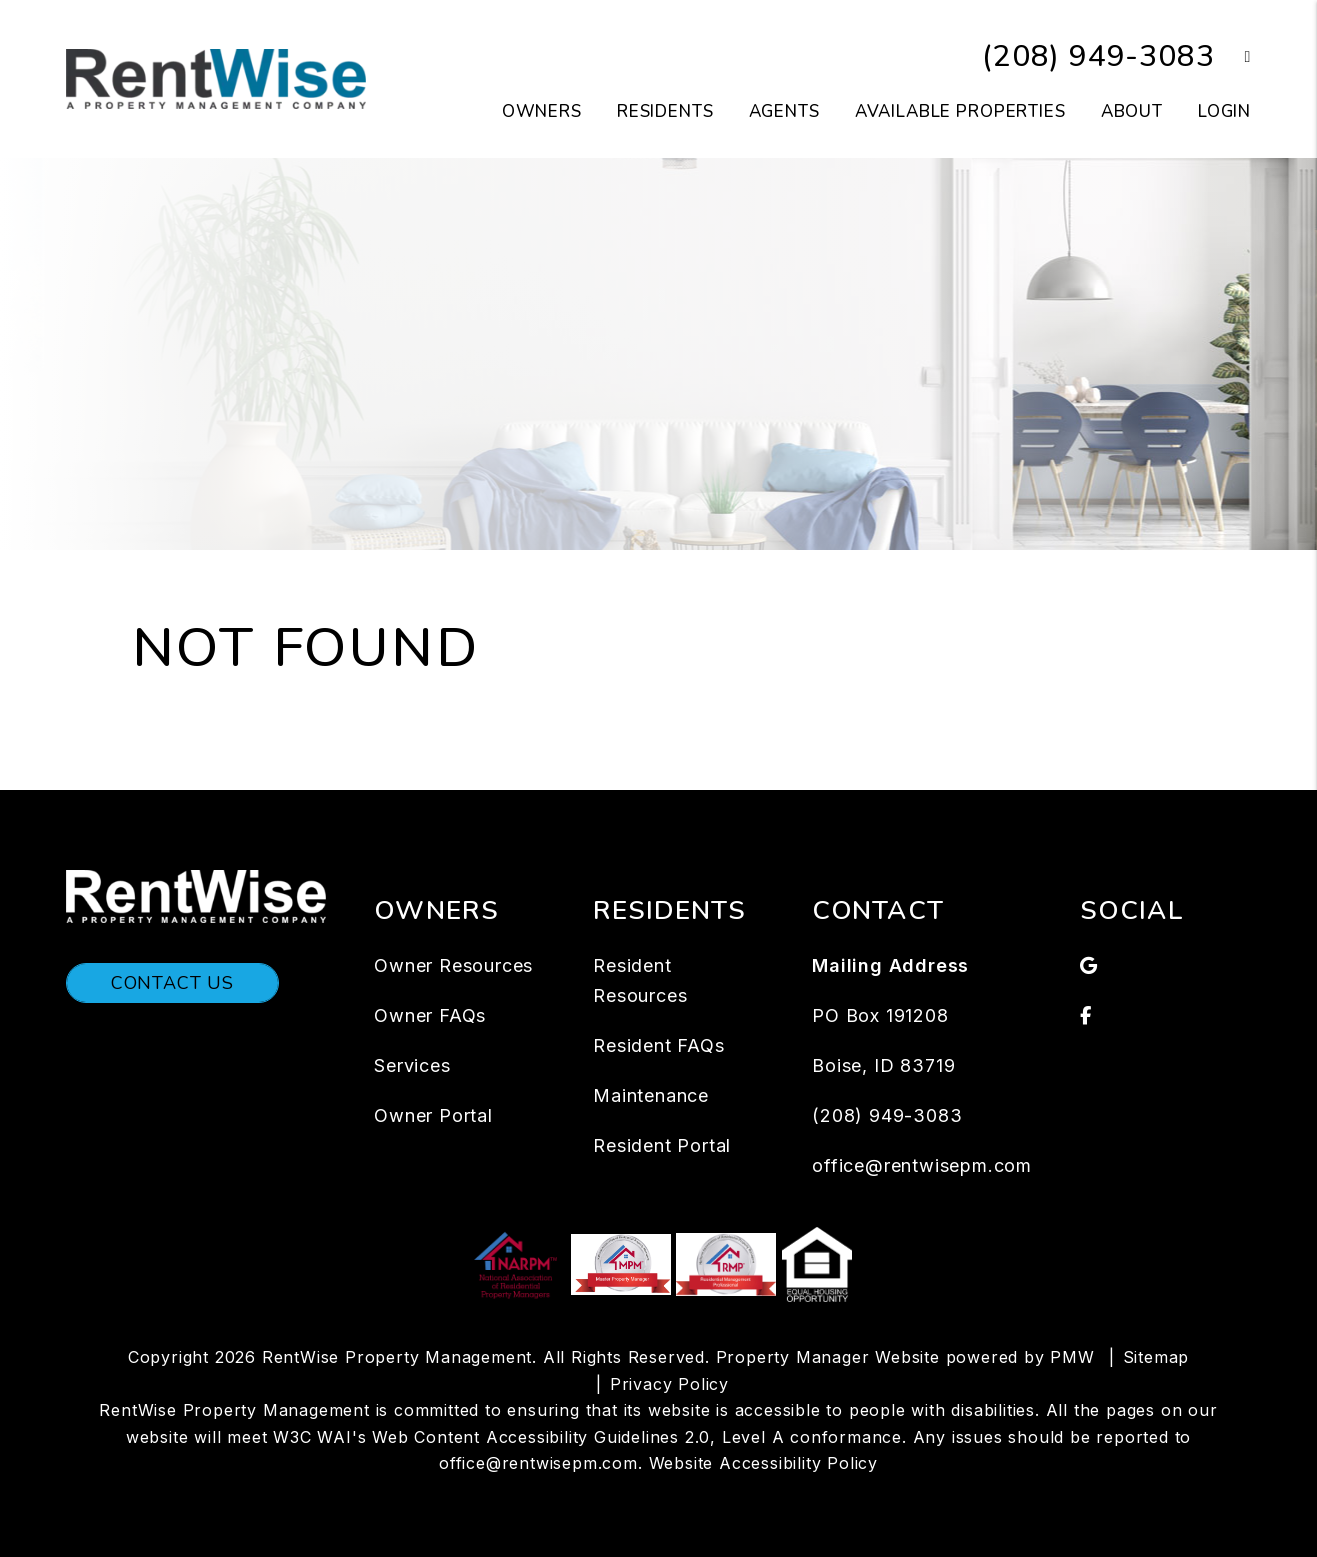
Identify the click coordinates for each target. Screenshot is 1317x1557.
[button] (1233, 57)
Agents (784, 111)
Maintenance (651, 1095)
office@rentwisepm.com (922, 1165)
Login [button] (1224, 111)
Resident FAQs (658, 1045)
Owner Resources (453, 965)
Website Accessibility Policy (763, 1463)
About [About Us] (1132, 111)
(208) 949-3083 (1098, 56)
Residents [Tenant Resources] (665, 111)
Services (412, 1065)
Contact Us (172, 983)
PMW (1072, 1357)
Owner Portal (433, 1115)
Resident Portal (662, 1145)
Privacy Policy (669, 1384)
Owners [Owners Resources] (542, 111)
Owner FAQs (430, 1015)
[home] (216, 78)
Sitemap (1156, 1357)
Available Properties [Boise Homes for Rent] (960, 111)
